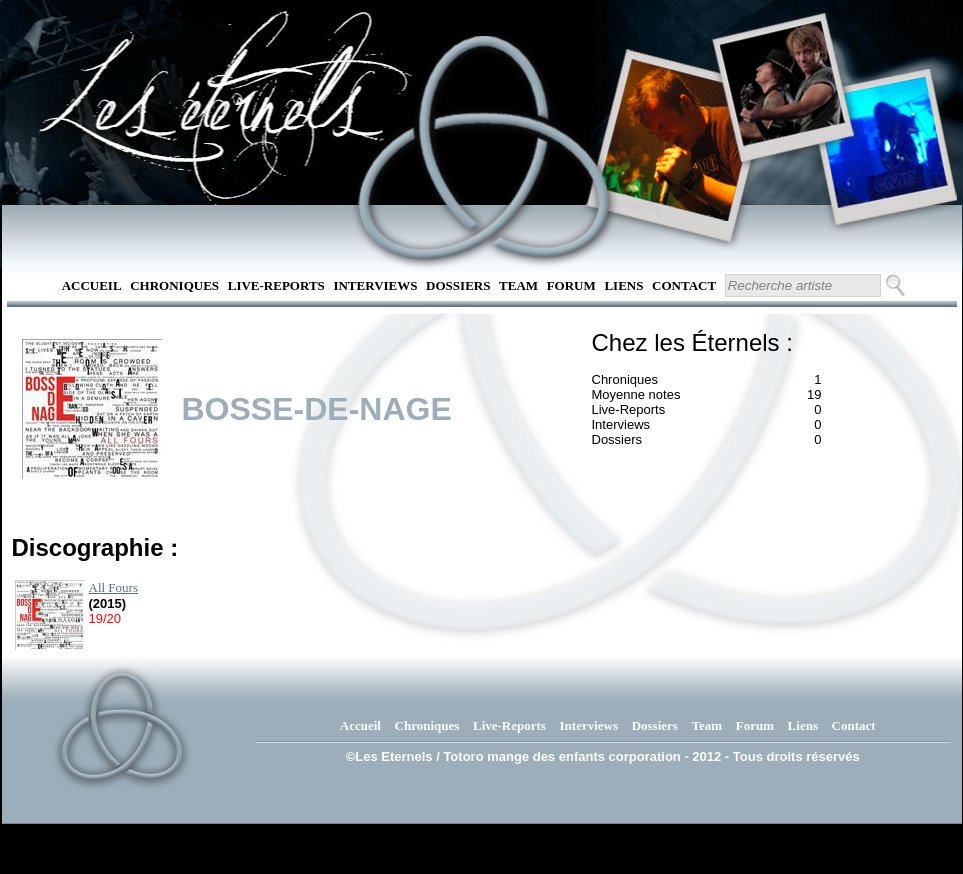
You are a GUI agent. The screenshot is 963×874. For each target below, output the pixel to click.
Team (518, 285)
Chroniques (174, 285)
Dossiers (458, 285)
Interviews (375, 285)
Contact (684, 285)
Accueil (92, 285)
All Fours (113, 587)
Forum (571, 285)
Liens (623, 285)
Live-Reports (276, 285)
